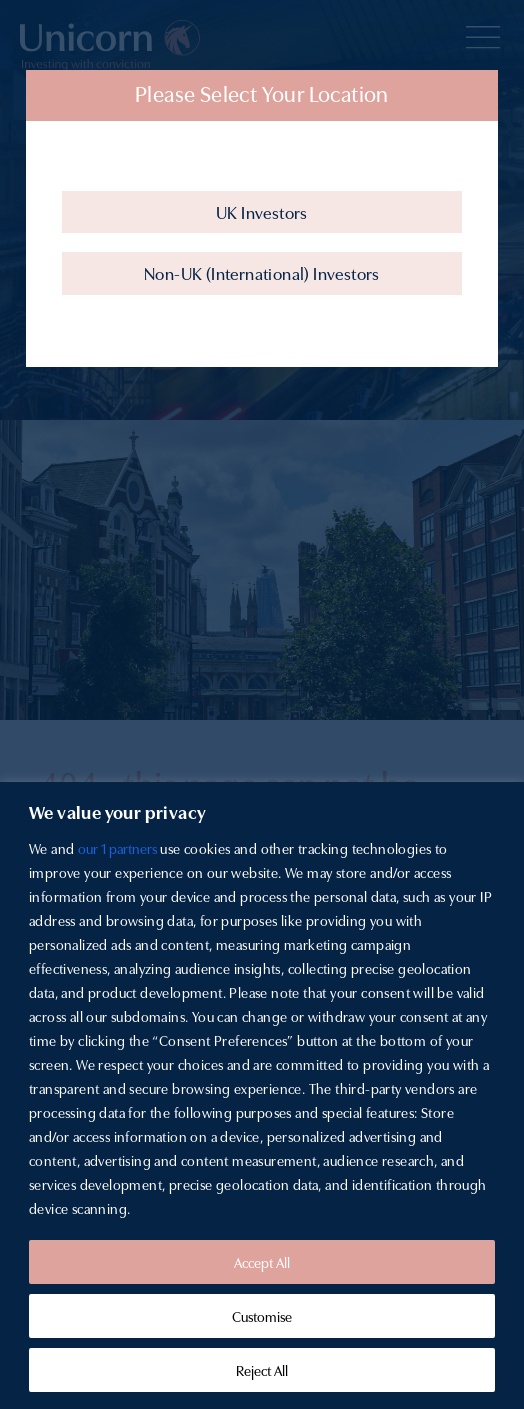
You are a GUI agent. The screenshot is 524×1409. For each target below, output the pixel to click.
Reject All (262, 1370)
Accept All (262, 1262)
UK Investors (262, 211)
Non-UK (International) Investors (262, 272)
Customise (262, 1316)
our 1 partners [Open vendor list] (117, 848)
